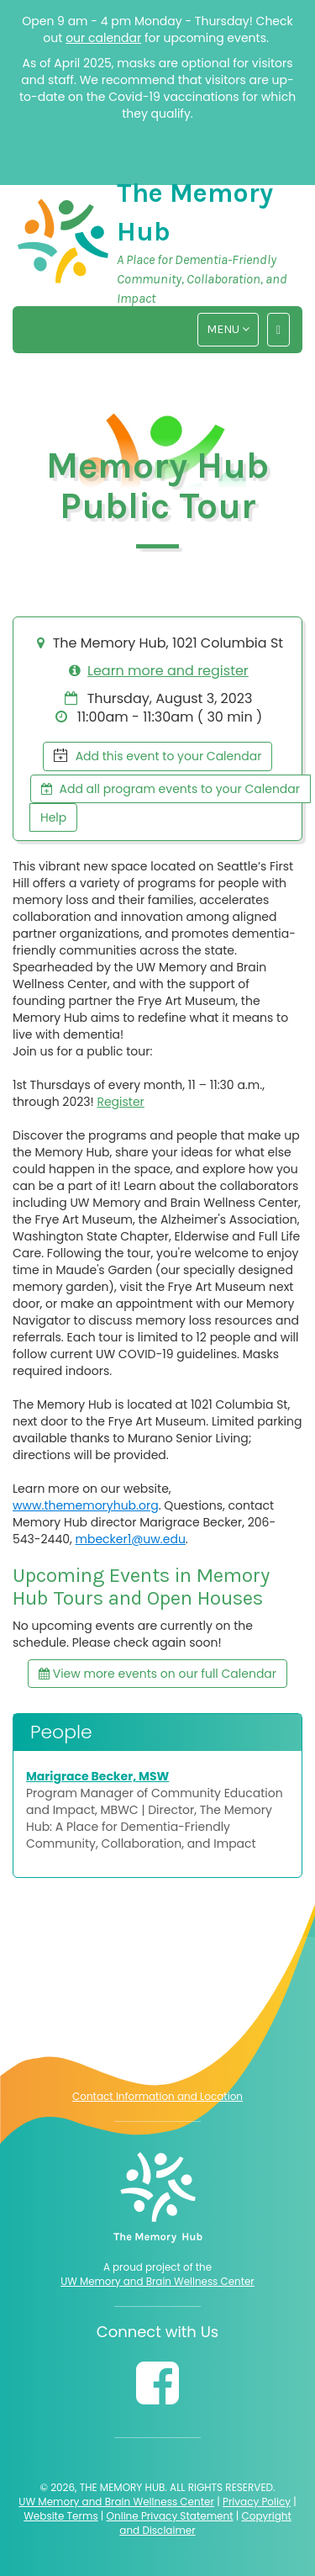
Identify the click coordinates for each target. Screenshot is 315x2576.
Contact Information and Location (157, 2096)
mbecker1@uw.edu (131, 1539)
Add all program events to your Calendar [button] (170, 788)
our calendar (103, 37)
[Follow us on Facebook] (157, 2383)
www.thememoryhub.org (86, 1505)
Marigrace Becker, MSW (97, 1776)
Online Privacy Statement (170, 2516)
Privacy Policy (257, 2501)
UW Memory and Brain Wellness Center (157, 2281)
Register (120, 1101)
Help (53, 817)
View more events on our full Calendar (157, 1673)
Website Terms (61, 2516)
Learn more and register (168, 670)
